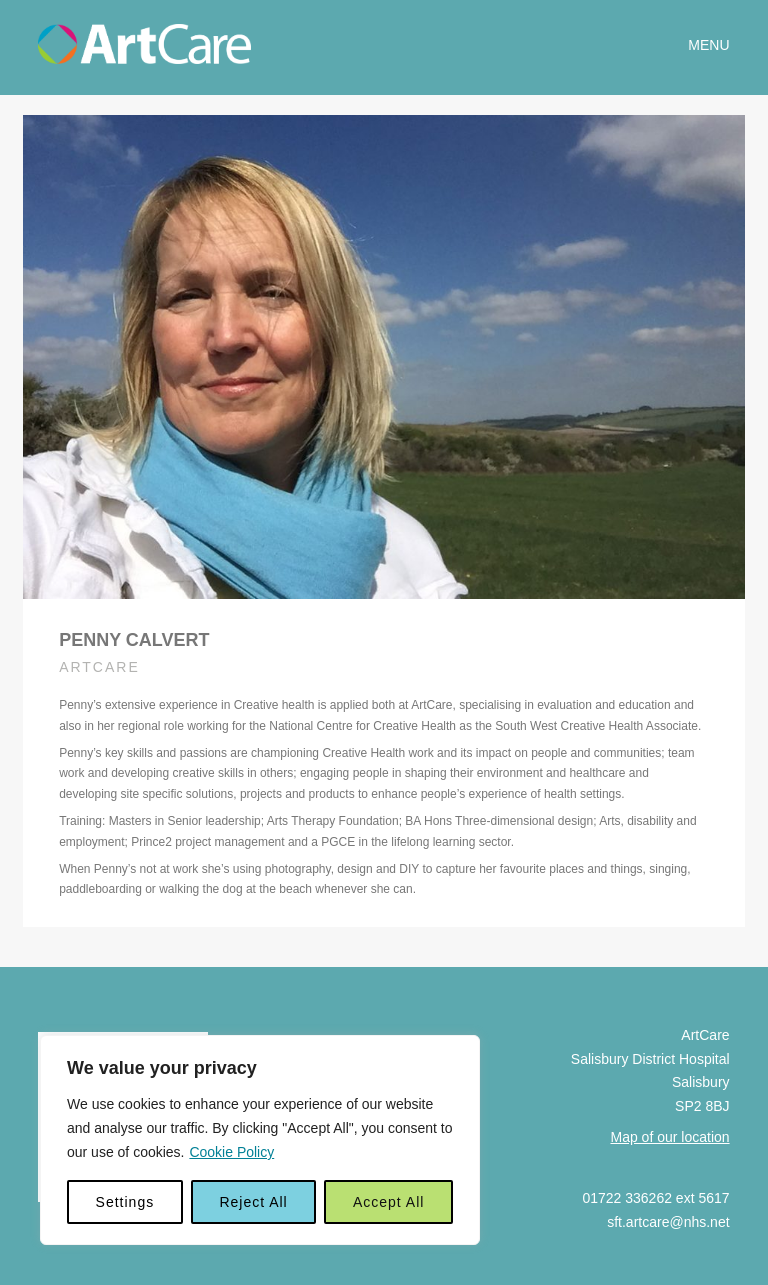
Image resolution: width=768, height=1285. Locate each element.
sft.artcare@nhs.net (668, 1211)
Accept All (388, 1202)
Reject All (253, 1202)
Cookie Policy (231, 1152)
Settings (125, 1202)
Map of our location (670, 1125)
